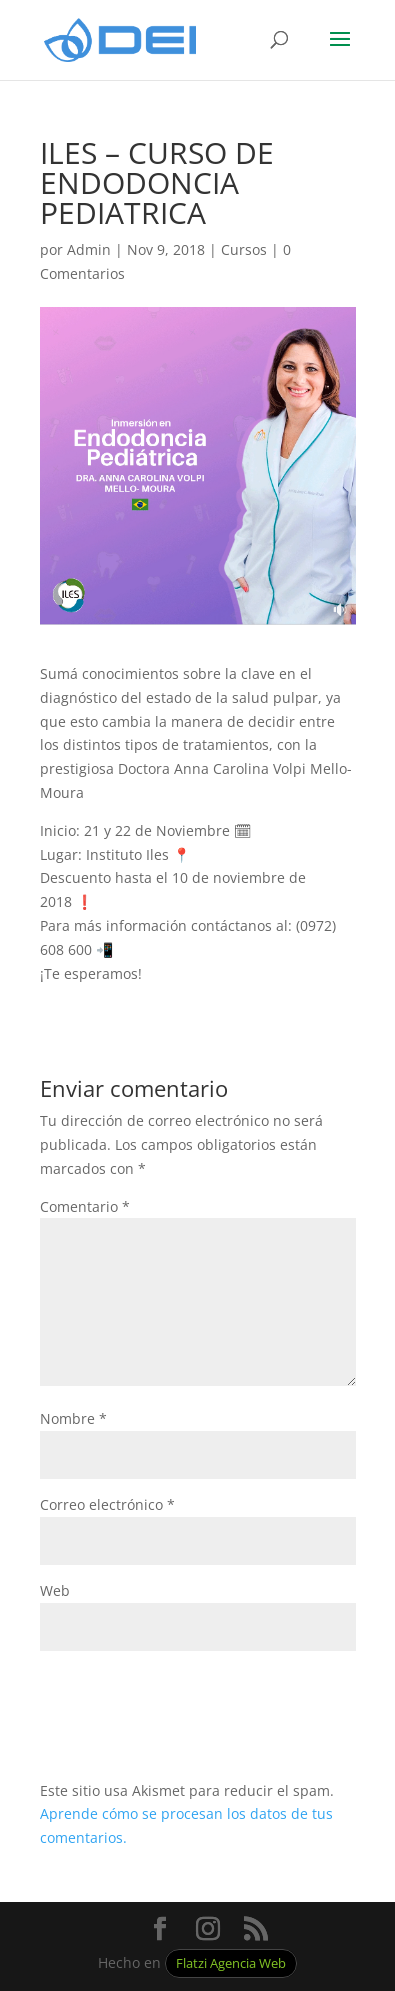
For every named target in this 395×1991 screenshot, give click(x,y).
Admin (89, 249)
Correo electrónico (107, 1504)
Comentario (85, 1206)
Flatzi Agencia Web (231, 1963)
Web (55, 1590)
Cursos (244, 249)
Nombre (73, 1418)
